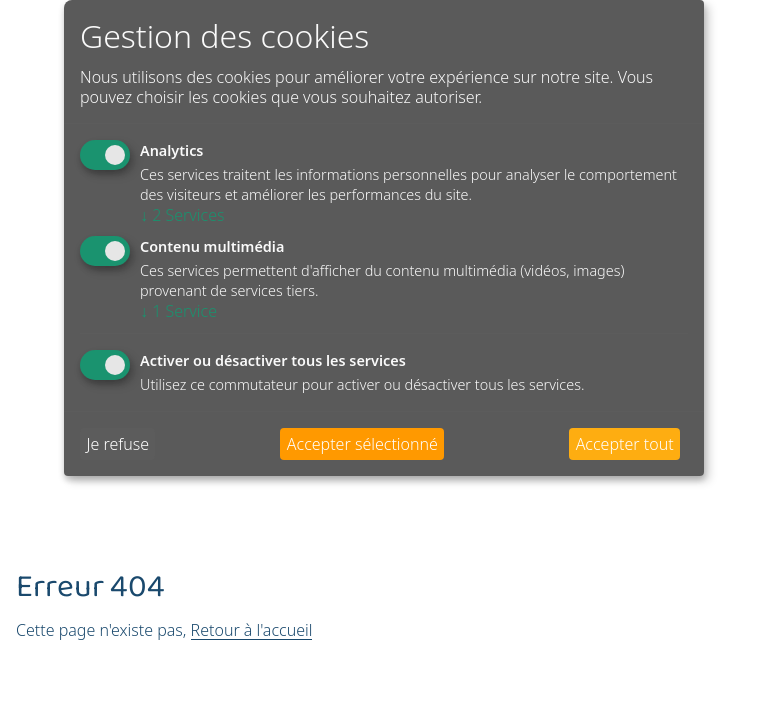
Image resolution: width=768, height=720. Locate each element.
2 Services (182, 215)
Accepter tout (625, 444)
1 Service (178, 311)
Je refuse (117, 444)
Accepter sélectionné (362, 444)
